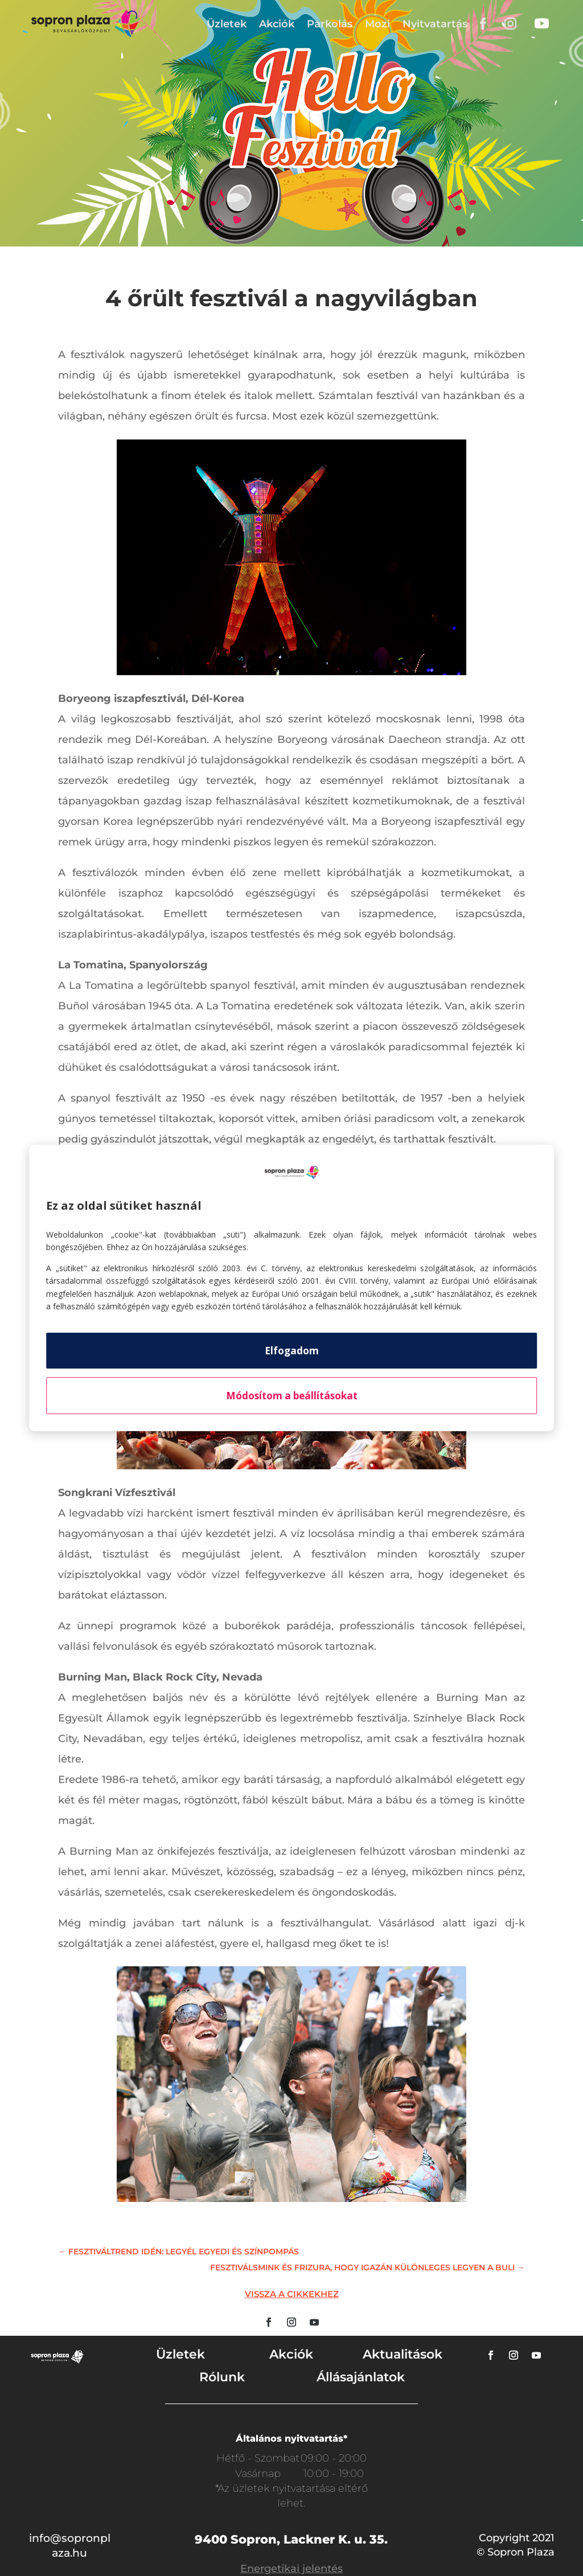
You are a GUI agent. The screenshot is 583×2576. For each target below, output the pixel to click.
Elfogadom (292, 1350)
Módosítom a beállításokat (292, 1395)
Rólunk (222, 2377)
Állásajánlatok (361, 2377)
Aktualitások (402, 2354)
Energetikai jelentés (291, 2568)
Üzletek (227, 24)
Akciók (276, 24)
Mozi (377, 24)
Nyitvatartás (435, 24)
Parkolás (329, 24)
